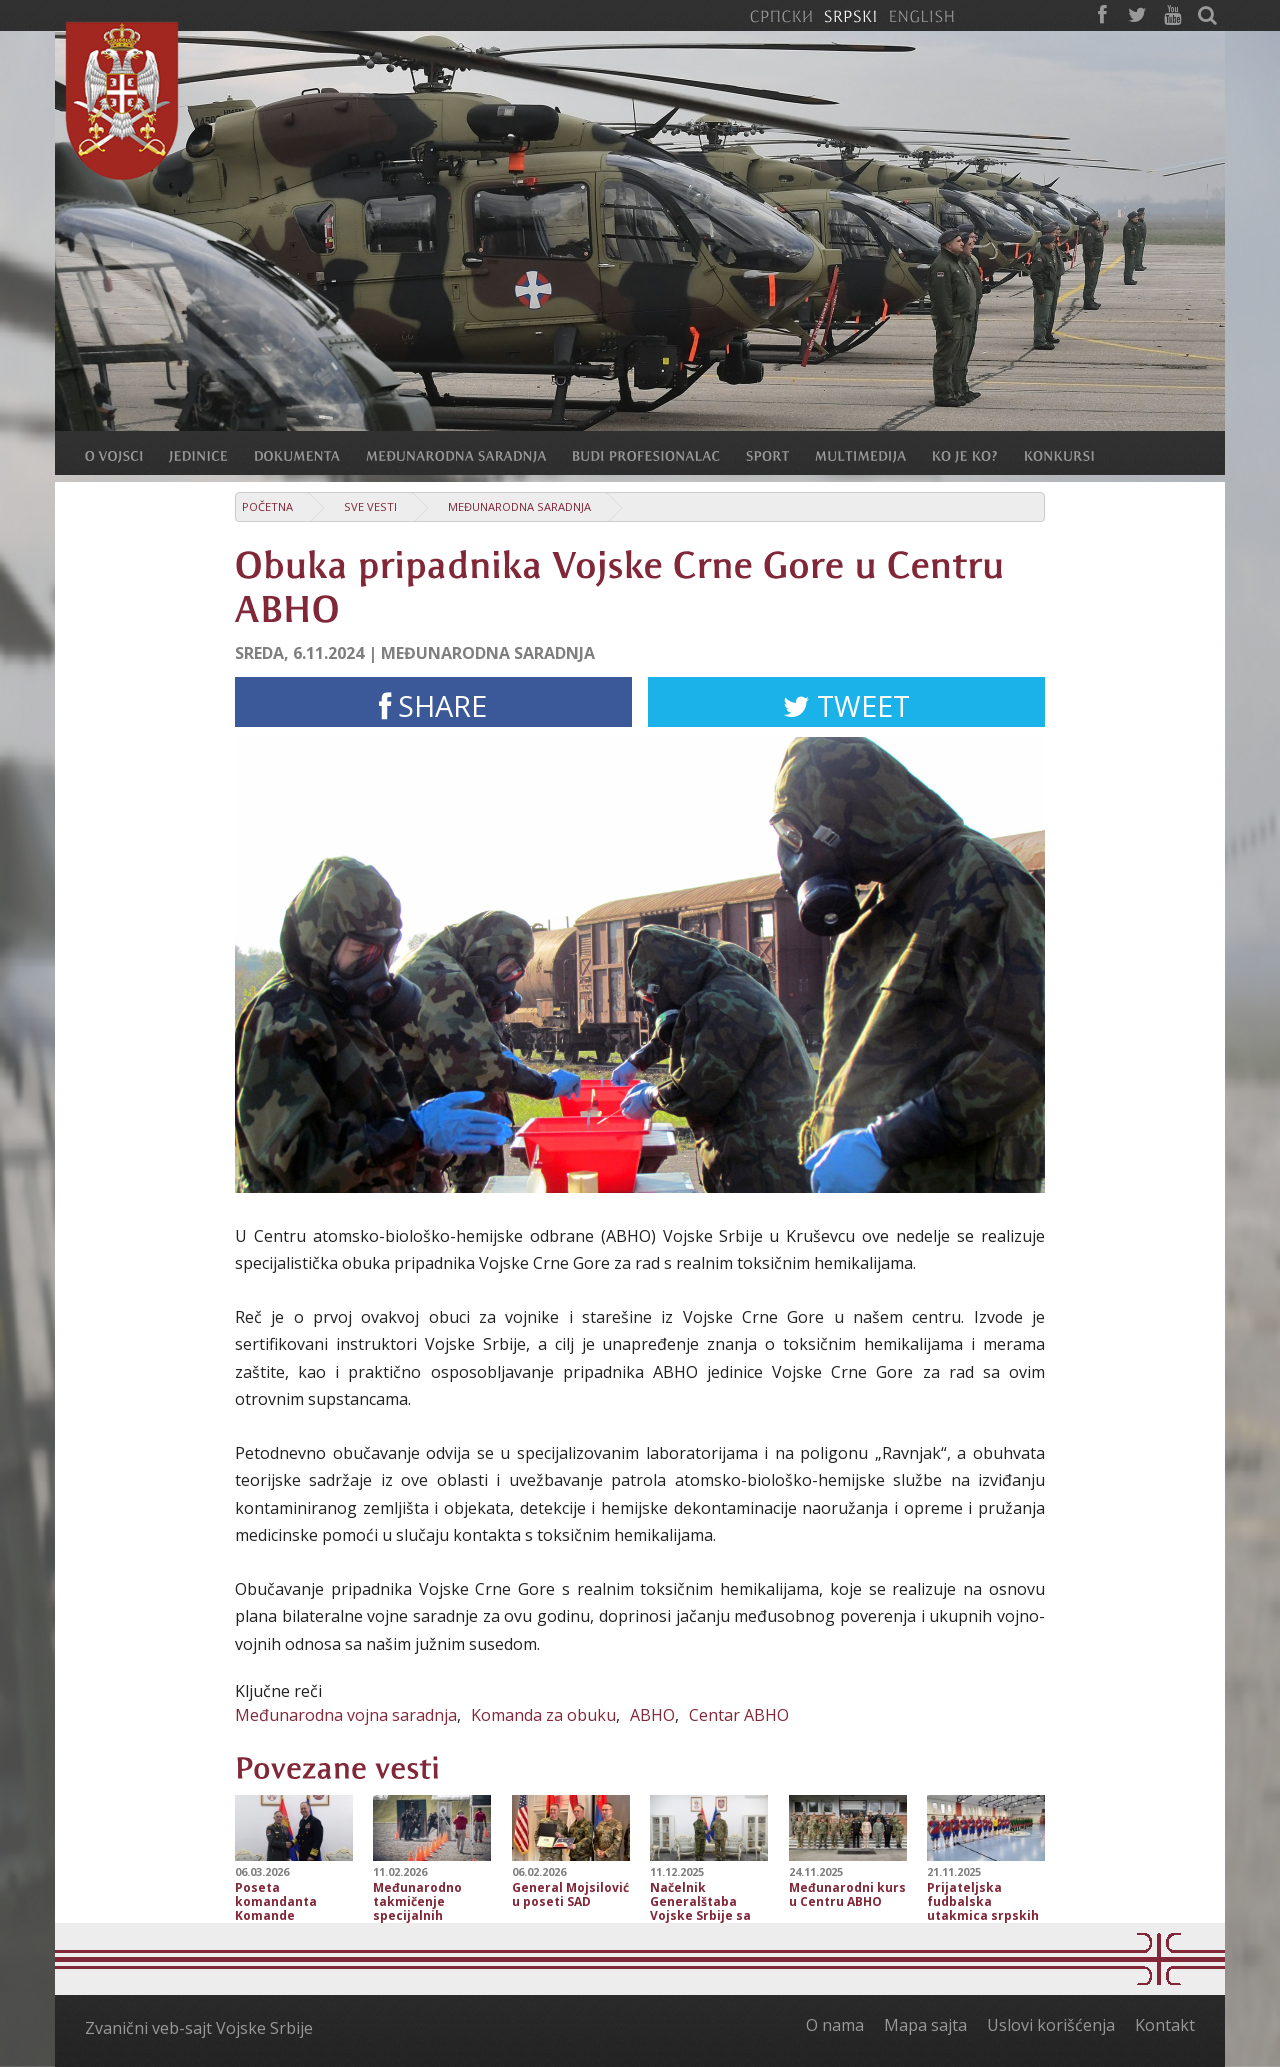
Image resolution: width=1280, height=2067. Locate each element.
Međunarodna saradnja (519, 506)
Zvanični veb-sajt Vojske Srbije (199, 2028)
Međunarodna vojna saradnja (346, 1715)
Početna (267, 506)
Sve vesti (370, 506)
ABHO (652, 1715)
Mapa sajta (925, 2025)
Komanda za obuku (543, 1715)
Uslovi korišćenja (1051, 2025)
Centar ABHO (739, 1715)
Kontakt (1165, 2025)
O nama (835, 2025)
